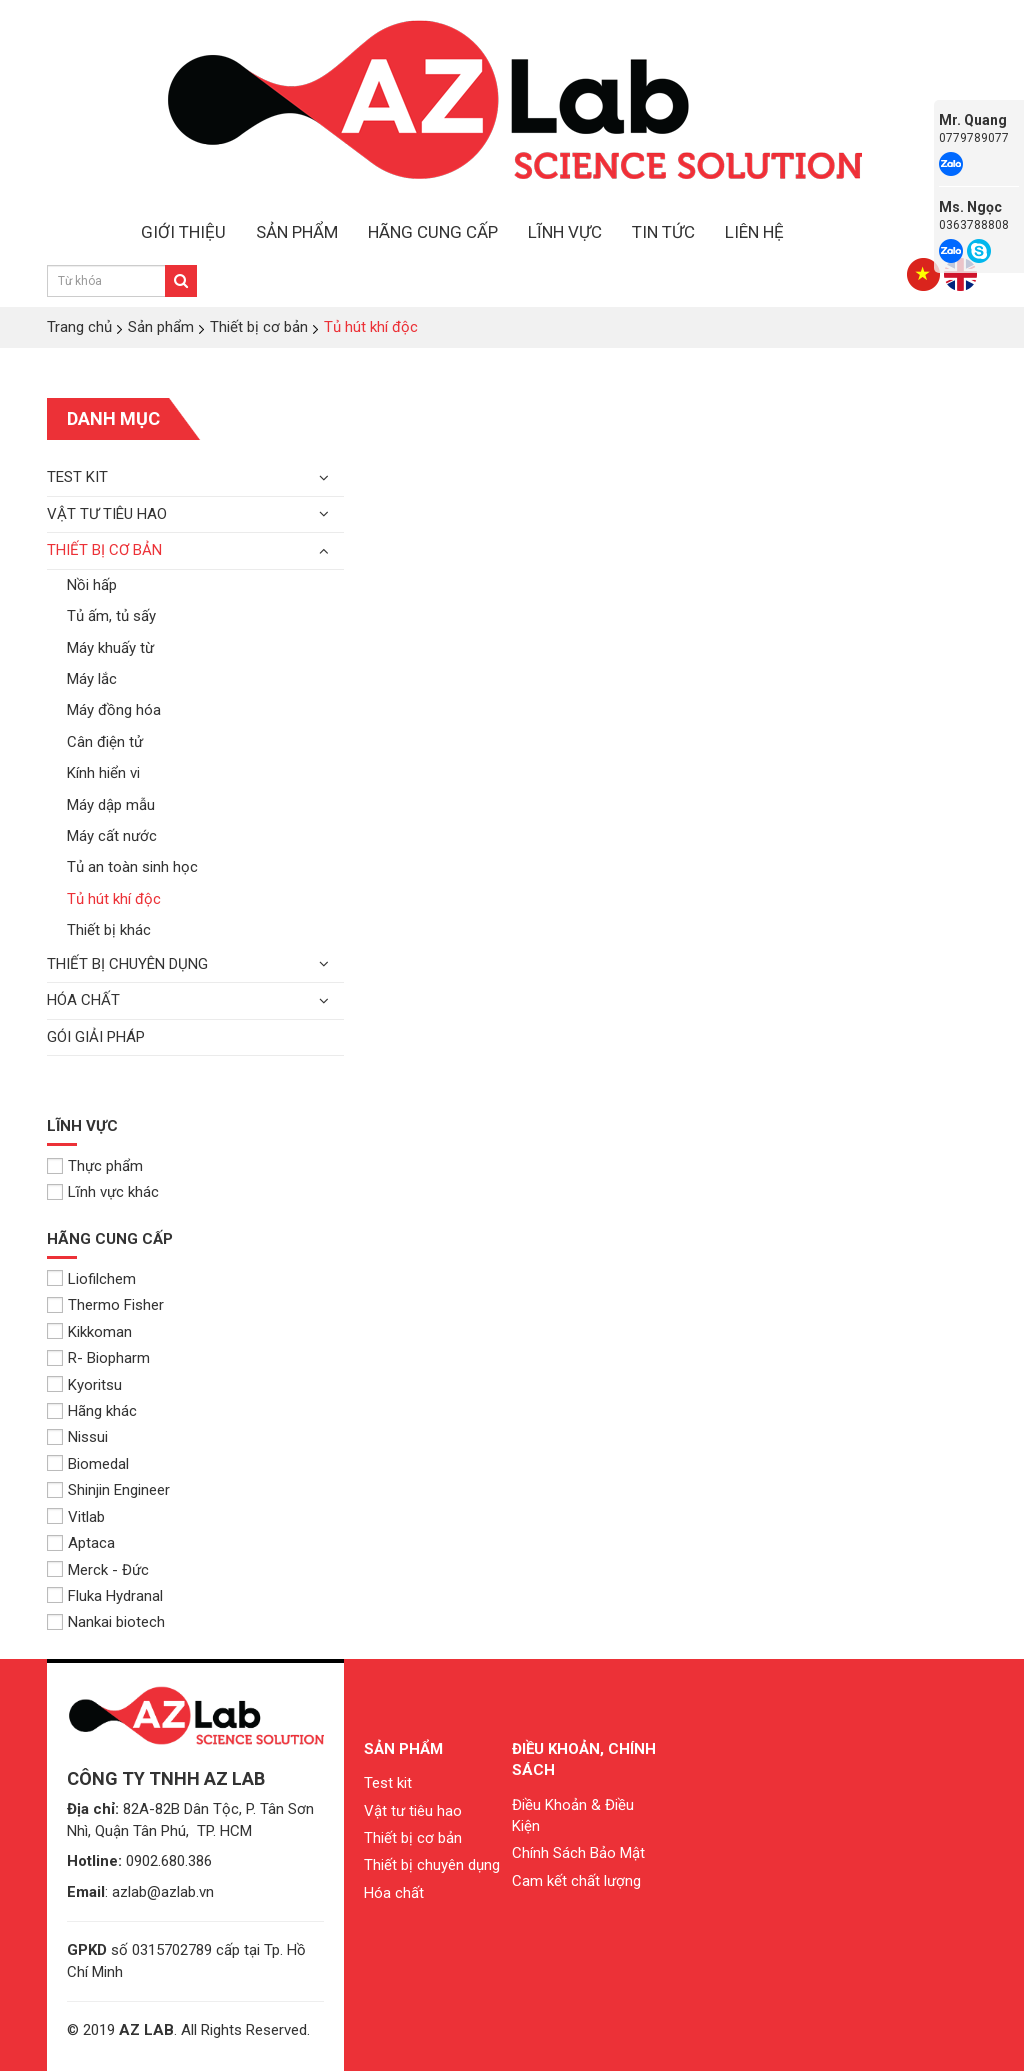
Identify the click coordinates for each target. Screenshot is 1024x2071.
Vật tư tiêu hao (107, 514)
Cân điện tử (105, 742)
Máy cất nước (112, 836)
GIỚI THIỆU (183, 232)
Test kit (77, 477)
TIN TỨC (663, 232)
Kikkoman (89, 1332)
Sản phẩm (403, 1749)
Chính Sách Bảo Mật (578, 1853)
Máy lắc (92, 679)
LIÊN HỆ (754, 232)
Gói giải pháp (96, 1037)
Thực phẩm (95, 1166)
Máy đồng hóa (114, 710)
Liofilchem (91, 1279)
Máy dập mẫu (111, 805)
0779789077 (974, 138)
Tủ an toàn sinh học (132, 867)
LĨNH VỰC (565, 232)
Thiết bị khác (109, 930)
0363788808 (974, 225)
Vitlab (76, 1517)
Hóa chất (83, 1000)
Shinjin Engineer (108, 1490)
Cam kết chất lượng (576, 1881)
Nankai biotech (106, 1622)
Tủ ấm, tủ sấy (111, 616)
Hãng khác (92, 1411)
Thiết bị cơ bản (104, 550)
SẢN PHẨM (297, 232)
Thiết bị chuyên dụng (127, 964)
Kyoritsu (84, 1385)
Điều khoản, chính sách (584, 1759)
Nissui (77, 1437)
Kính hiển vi (103, 773)
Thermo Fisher (105, 1305)
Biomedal (88, 1464)
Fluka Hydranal (105, 1596)
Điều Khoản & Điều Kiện (573, 1815)
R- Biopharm (98, 1358)
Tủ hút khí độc (114, 899)
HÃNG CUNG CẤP (433, 232)
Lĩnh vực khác (103, 1192)
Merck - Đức (98, 1570)
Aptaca (81, 1543)
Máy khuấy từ (110, 648)
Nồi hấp (92, 585)
